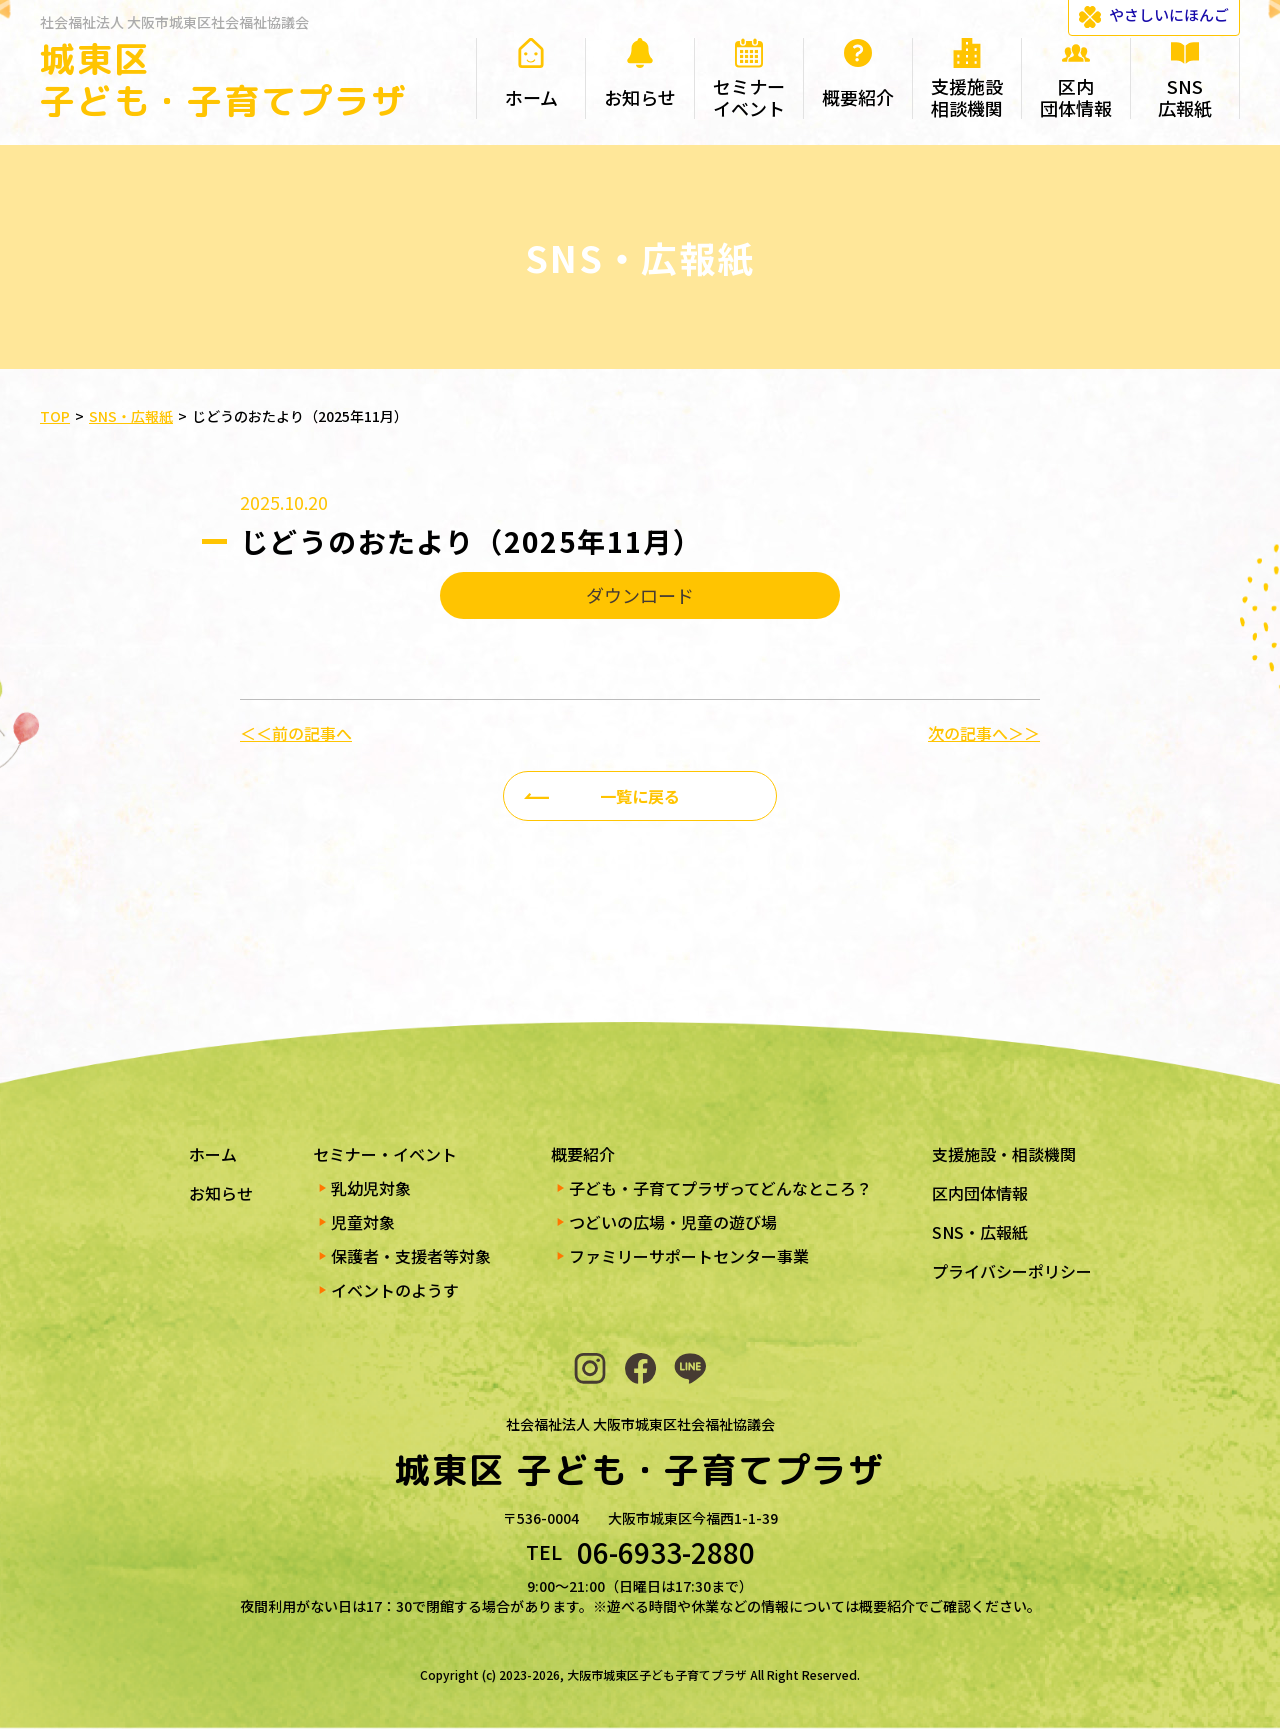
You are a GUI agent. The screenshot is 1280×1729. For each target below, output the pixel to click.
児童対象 (363, 1222)
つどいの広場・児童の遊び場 (673, 1222)
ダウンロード (640, 595)
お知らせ (221, 1193)
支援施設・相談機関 (1004, 1154)
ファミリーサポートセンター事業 (689, 1256)
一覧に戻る (640, 796)
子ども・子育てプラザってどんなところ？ (720, 1188)
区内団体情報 (980, 1193)
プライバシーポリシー (1012, 1271)
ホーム (213, 1154)
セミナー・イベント (385, 1154)
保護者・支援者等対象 (411, 1256)
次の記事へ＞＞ (984, 733)
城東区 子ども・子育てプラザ (224, 79)
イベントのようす (395, 1290)
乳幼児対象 (371, 1188)
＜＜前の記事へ (296, 733)
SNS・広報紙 (980, 1232)
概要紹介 (583, 1154)
